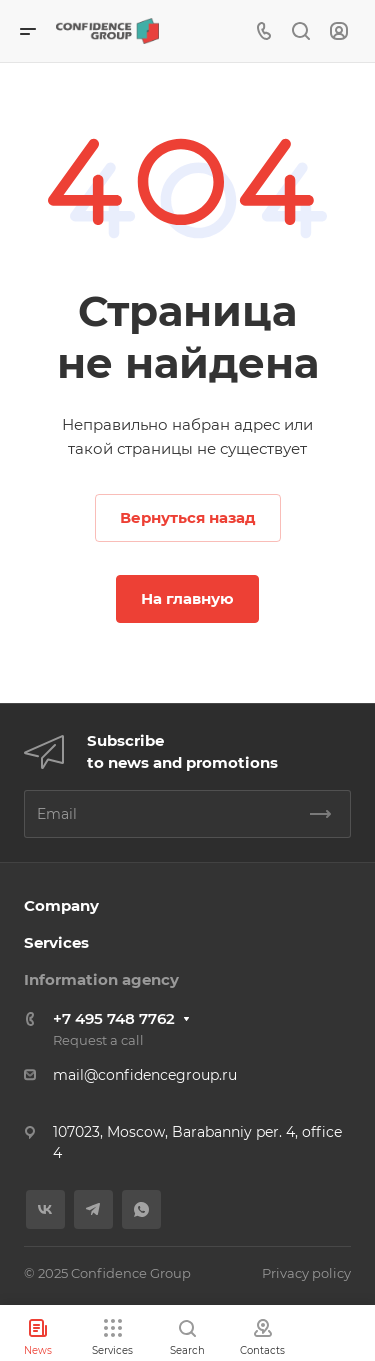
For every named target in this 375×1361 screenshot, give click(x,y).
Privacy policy (306, 1273)
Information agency (101, 979)
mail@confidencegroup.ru (145, 1075)
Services (56, 942)
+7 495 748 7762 (114, 1018)
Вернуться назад (188, 517)
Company (61, 905)
